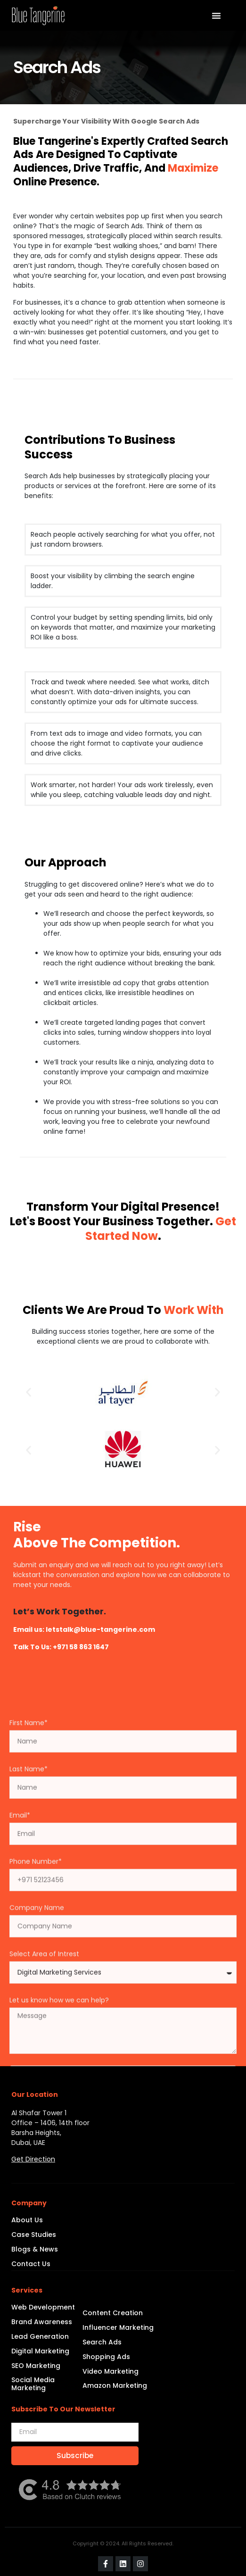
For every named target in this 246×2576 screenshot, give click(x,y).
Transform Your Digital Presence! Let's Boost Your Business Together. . (123, 1221)
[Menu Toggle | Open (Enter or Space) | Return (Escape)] (216, 15)
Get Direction (33, 2159)
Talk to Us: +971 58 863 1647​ (61, 1647)
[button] (28, 1392)
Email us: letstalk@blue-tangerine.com (84, 1629)
